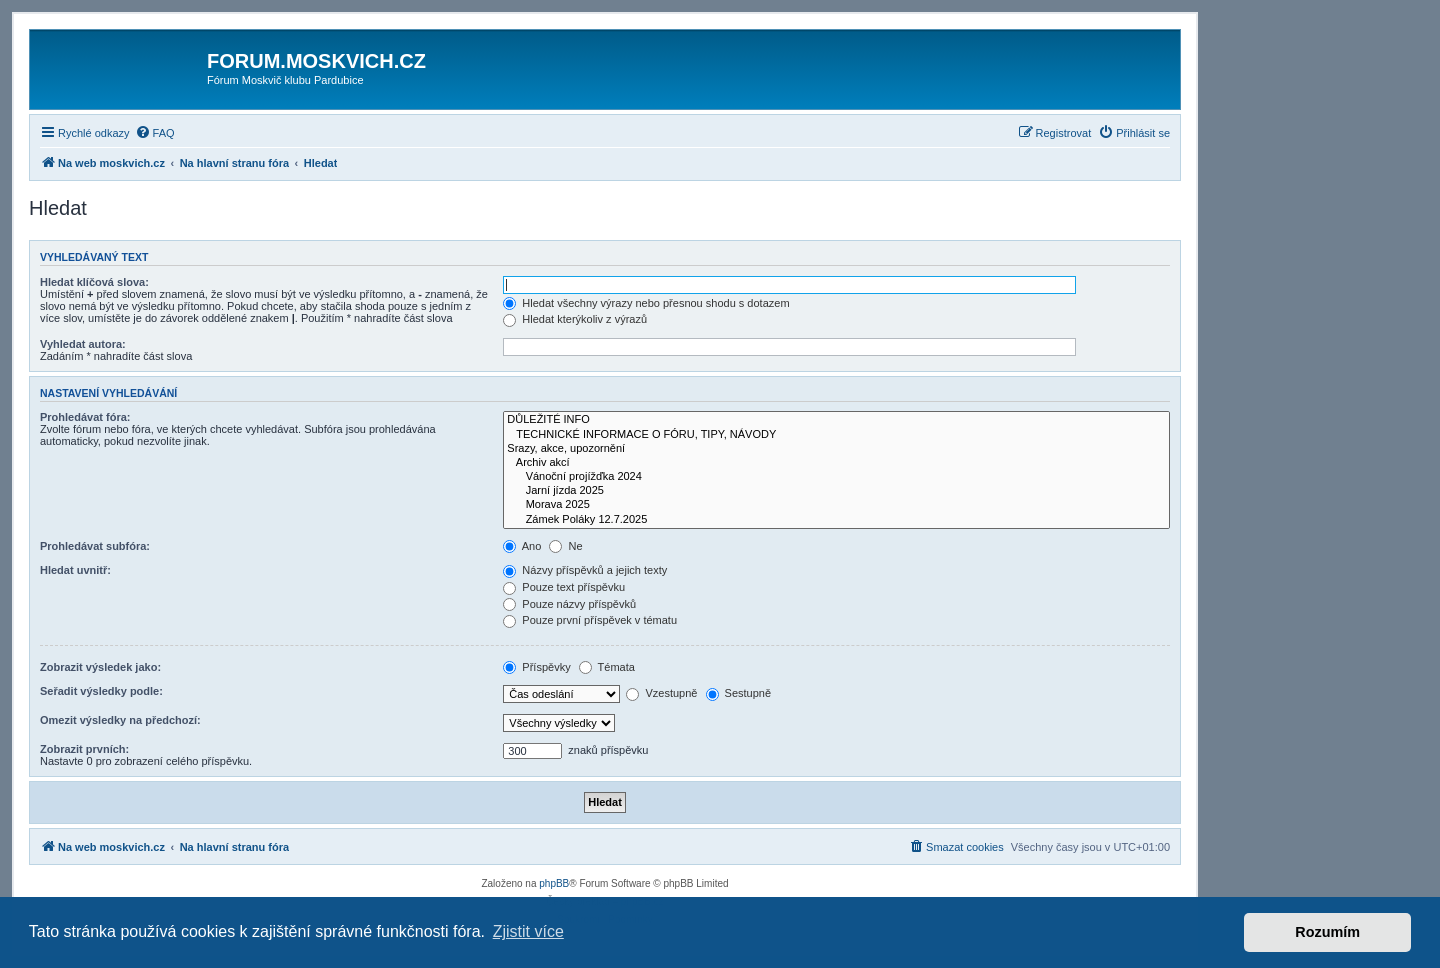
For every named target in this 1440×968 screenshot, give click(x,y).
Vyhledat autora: (83, 344)
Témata (607, 667)
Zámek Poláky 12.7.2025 (836, 520)
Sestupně (739, 693)
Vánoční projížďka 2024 (836, 477)
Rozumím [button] (1327, 932)
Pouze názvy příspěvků (569, 604)
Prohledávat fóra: (85, 417)
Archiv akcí (836, 463)
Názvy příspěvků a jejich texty (585, 570)
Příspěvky (536, 667)
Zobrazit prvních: (84, 749)
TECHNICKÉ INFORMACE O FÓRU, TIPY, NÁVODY (836, 435)
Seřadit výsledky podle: (101, 691)
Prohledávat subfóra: (95, 546)
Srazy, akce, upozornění (836, 449)
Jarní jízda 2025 (836, 491)
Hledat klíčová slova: (94, 282)
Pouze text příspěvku (564, 587)
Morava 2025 (836, 505)
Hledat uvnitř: (75, 570)
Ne (565, 546)
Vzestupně (661, 693)
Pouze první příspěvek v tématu (590, 620)
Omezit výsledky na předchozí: (120, 720)
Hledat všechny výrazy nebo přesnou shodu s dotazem (646, 303)
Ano (522, 546)
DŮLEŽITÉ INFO (836, 420)
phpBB (554, 883)
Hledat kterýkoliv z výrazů (575, 319)
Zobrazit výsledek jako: (100, 667)
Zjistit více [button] (528, 931)
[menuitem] (155, 133)
